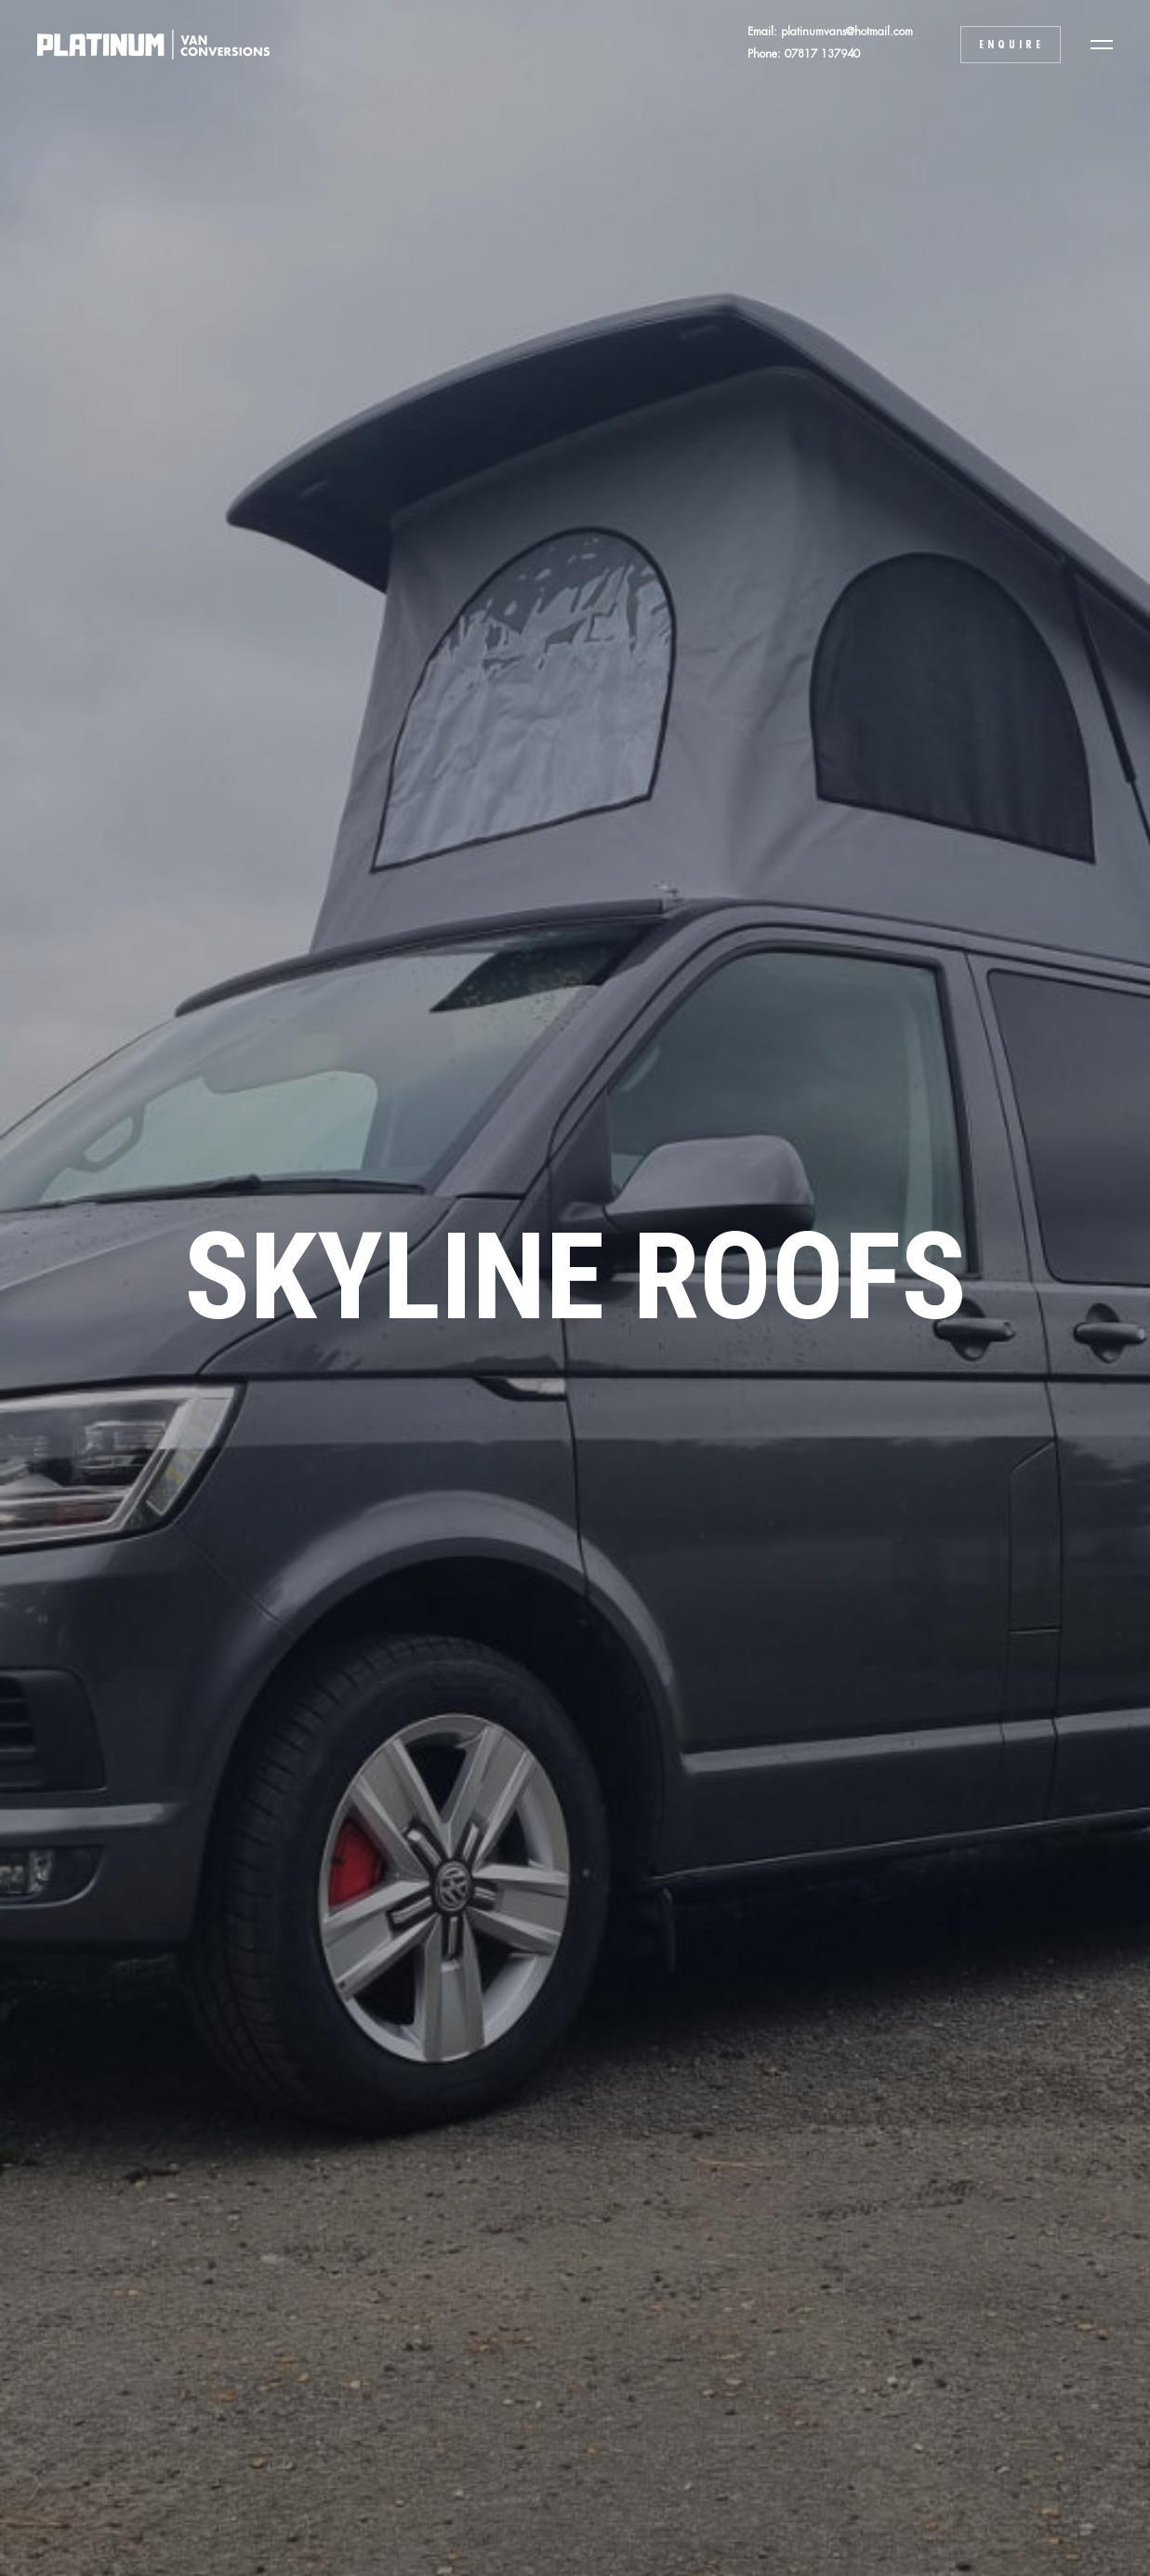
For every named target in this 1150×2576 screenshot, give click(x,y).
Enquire (1011, 44)
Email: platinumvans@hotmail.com (830, 31)
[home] (144, 44)
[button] (1102, 45)
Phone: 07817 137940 (803, 53)
